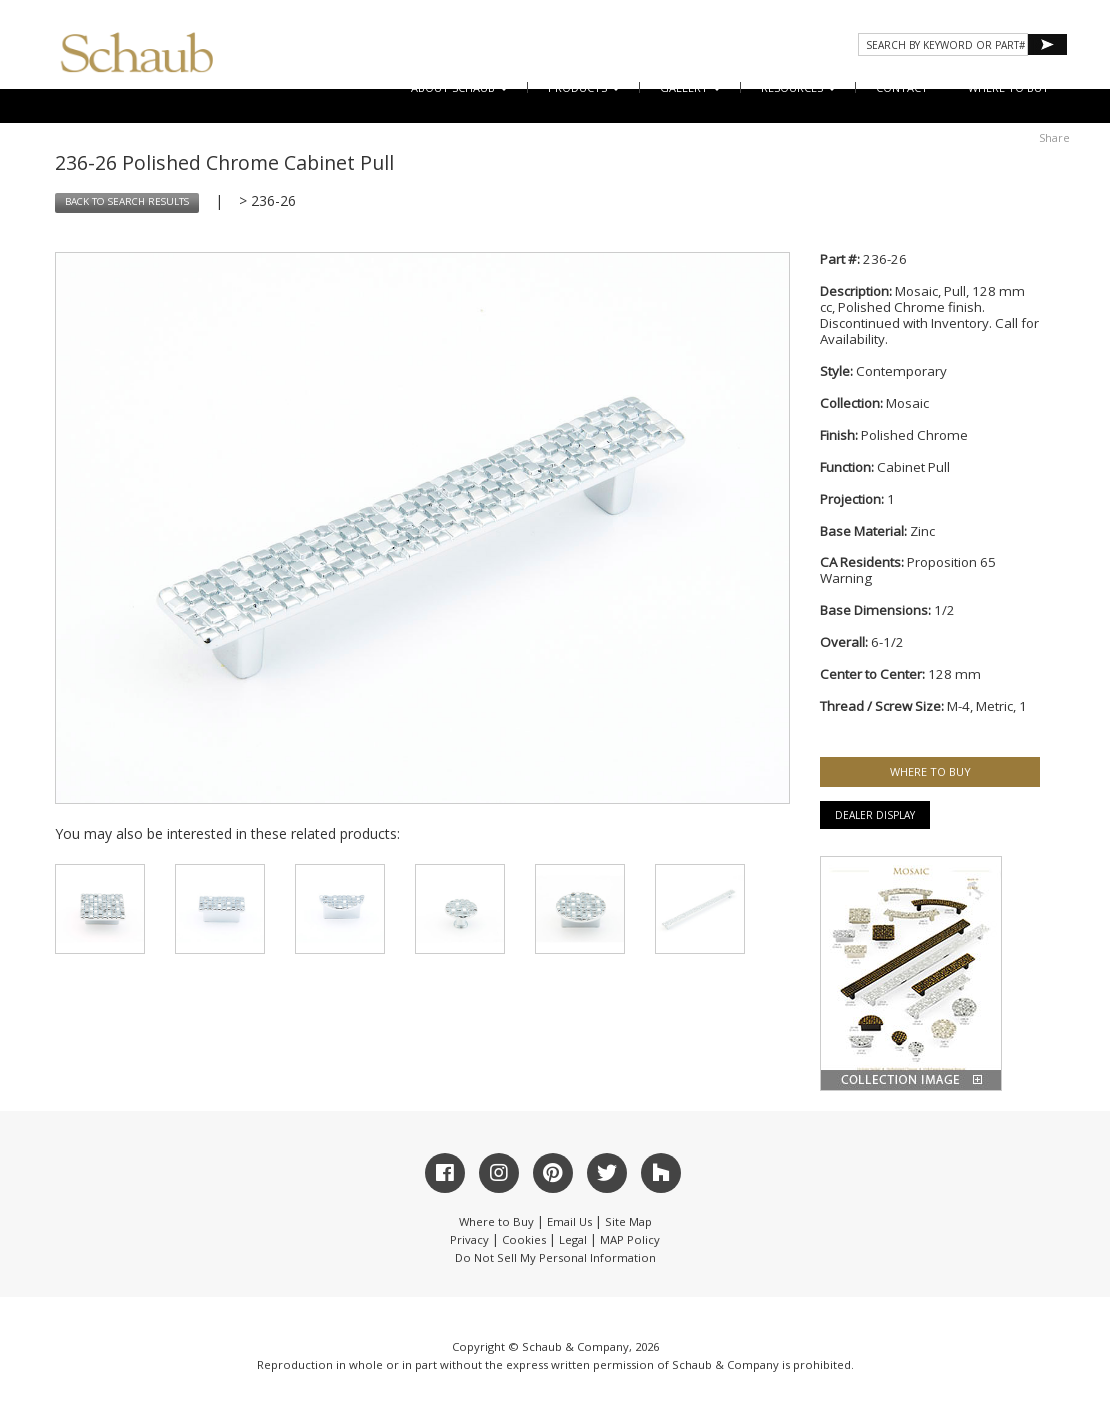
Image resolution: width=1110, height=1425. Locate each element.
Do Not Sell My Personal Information (555, 1257)
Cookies (524, 1239)
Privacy (469, 1239)
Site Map (628, 1221)
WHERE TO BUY (1008, 87)
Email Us (569, 1221)
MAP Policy (630, 1239)
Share (1054, 137)
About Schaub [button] (459, 87)
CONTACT (902, 87)
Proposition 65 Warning (908, 570)
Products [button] (584, 87)
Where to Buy (496, 1221)
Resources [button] (798, 87)
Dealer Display (875, 815)
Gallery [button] (690, 87)
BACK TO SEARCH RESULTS (127, 201)
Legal (573, 1239)
